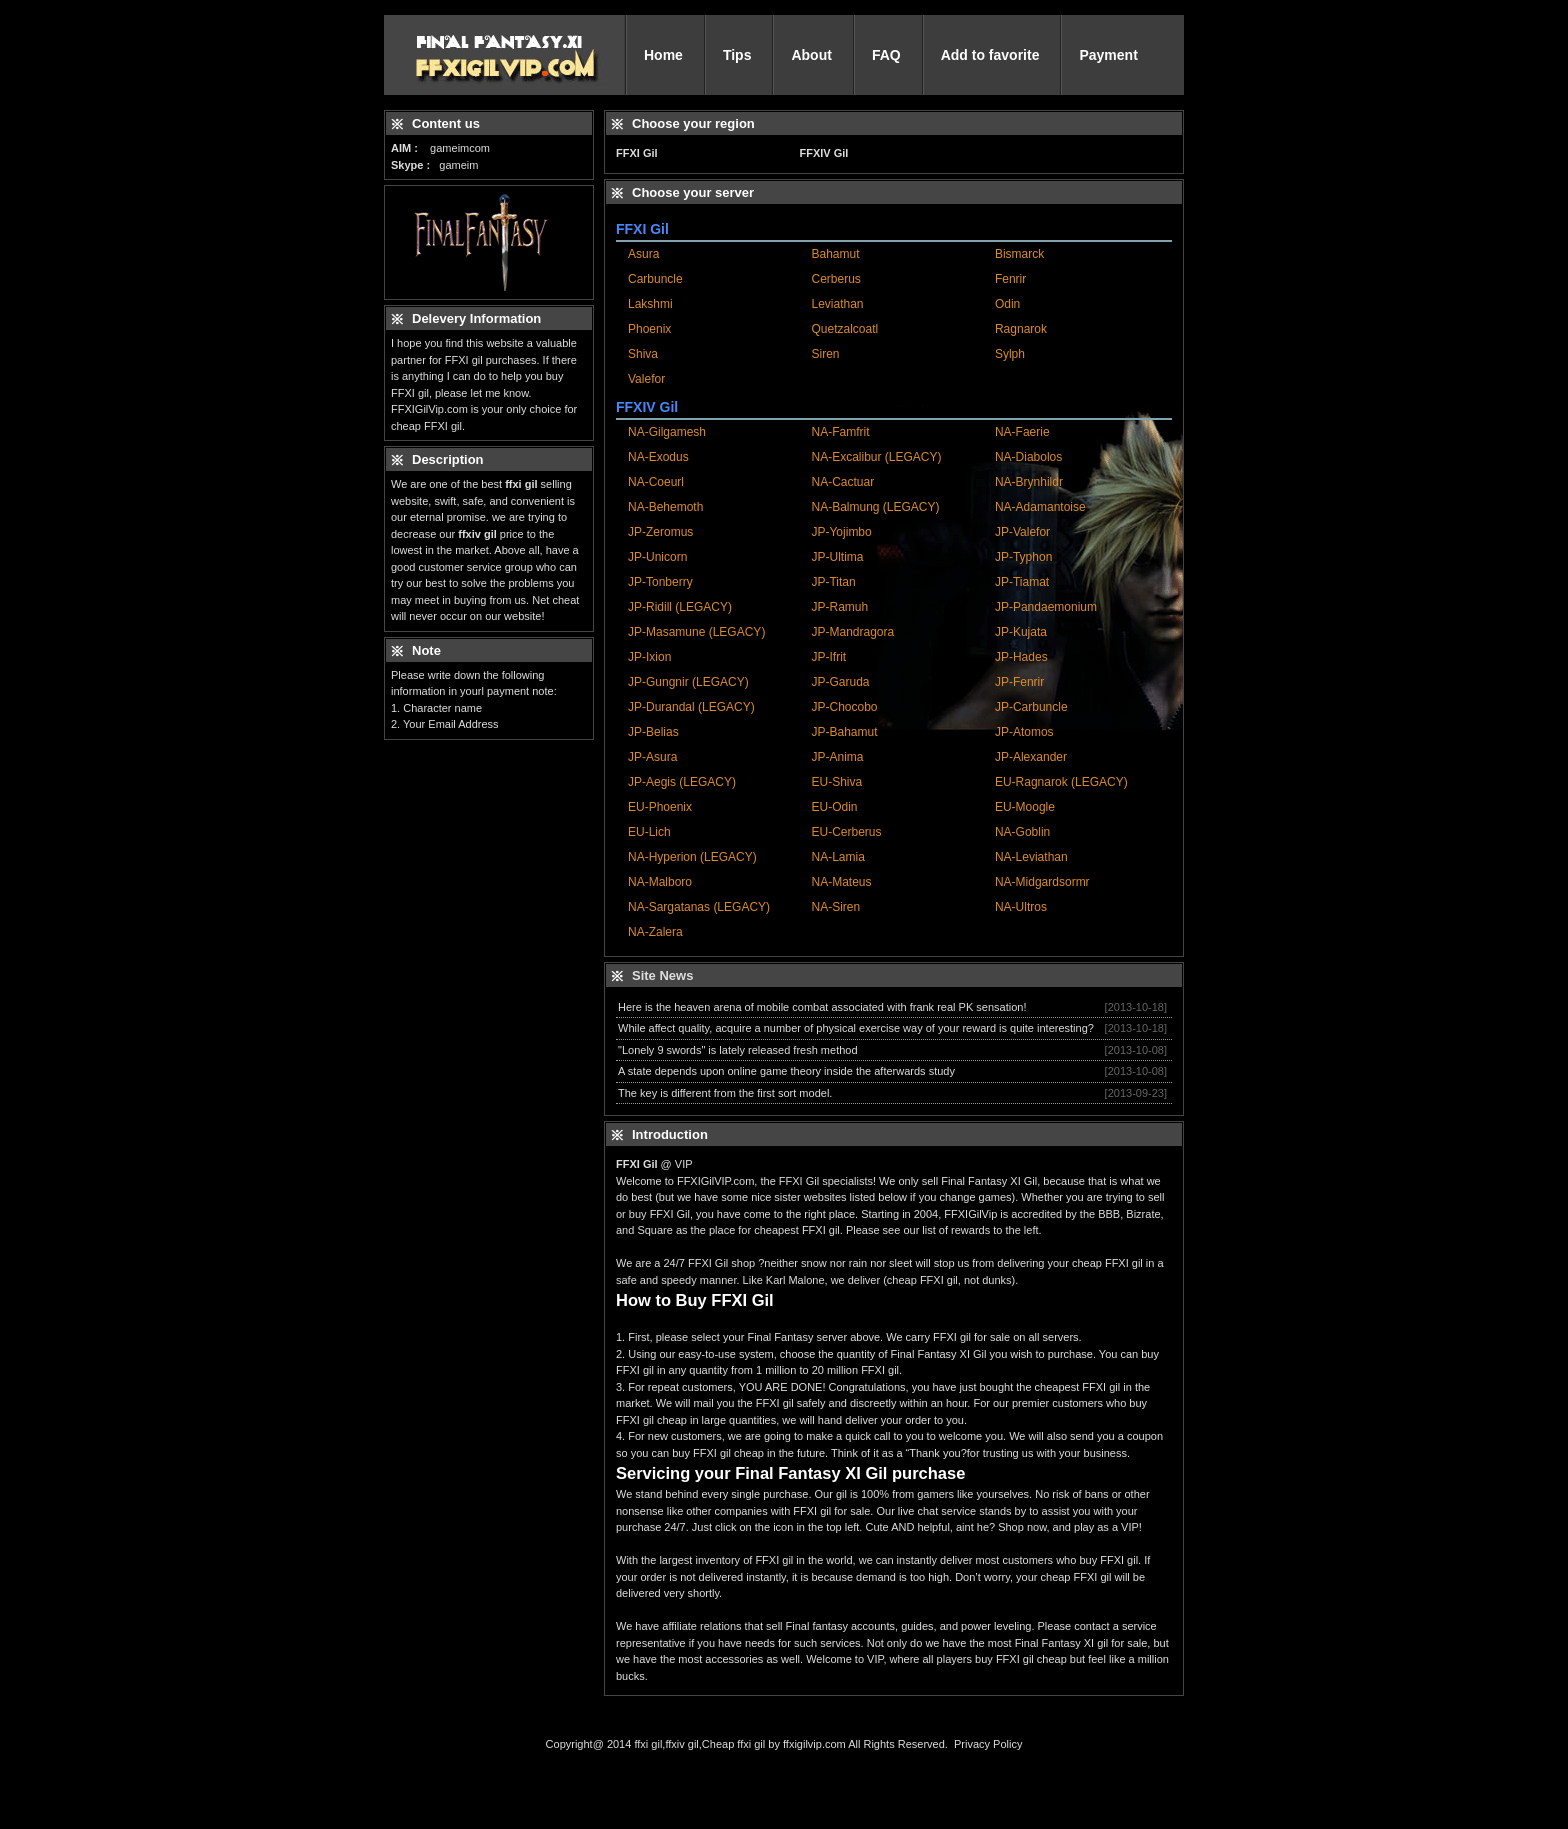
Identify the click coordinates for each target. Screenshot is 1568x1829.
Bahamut (835, 254)
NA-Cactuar (842, 482)
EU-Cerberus (846, 832)
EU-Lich (649, 832)
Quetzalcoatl (844, 329)
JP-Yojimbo (841, 532)
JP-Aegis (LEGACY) (682, 782)
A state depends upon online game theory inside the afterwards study (786, 1071)
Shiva (643, 354)
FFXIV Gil (823, 153)
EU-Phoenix (660, 807)
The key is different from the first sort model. (725, 1093)
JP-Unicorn (657, 557)
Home (663, 55)
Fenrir (1010, 279)
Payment (1108, 55)
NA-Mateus (841, 882)
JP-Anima (837, 757)
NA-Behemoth (665, 507)
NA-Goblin (1022, 832)
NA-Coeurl (656, 482)
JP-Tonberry (660, 582)
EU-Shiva (836, 782)
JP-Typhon (1023, 557)
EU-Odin (834, 807)
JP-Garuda (840, 682)
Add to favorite (990, 55)
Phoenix (649, 329)
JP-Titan (833, 582)
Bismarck (1019, 254)
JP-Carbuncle (1031, 707)
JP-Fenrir (1019, 682)
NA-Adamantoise (1040, 507)
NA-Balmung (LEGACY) (875, 507)
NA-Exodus (658, 457)
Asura (643, 254)
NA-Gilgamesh (667, 432)
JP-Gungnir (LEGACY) (688, 682)
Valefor (646, 379)
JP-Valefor (1022, 532)
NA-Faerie (1022, 432)
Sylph (1010, 354)
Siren (825, 354)
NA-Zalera (655, 932)
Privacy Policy (988, 1744)
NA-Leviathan (1031, 857)
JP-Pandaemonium (1046, 607)
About (811, 55)
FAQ (886, 55)
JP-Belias (653, 732)
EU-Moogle (1025, 807)
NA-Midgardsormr (1042, 882)
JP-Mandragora (852, 632)
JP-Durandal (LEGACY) (691, 707)
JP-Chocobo (844, 707)
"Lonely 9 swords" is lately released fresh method (738, 1050)
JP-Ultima (837, 557)
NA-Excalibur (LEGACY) (876, 457)
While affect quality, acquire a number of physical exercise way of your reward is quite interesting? (856, 1028)
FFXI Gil (637, 153)
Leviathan (837, 304)
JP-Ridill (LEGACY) (680, 607)
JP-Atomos (1024, 732)
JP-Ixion (649, 657)
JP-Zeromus (660, 532)
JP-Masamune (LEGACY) (696, 632)
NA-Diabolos (1028, 457)
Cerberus (835, 279)
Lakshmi (650, 304)
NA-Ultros (1021, 907)
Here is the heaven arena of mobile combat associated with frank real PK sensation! (822, 1007)
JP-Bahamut (844, 732)
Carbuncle (655, 279)
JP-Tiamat (1022, 582)
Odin (1007, 304)
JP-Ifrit (828, 657)
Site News (662, 975)
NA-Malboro (660, 882)
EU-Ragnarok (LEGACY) (1061, 782)
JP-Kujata (1021, 632)
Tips (737, 55)
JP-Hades (1021, 657)
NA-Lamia (837, 857)
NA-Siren (835, 907)
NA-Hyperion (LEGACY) (692, 857)
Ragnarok (1021, 329)
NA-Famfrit (840, 432)
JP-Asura (652, 757)
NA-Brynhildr (1029, 482)
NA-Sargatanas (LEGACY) (699, 907)
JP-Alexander (1031, 757)
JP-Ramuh (839, 607)
